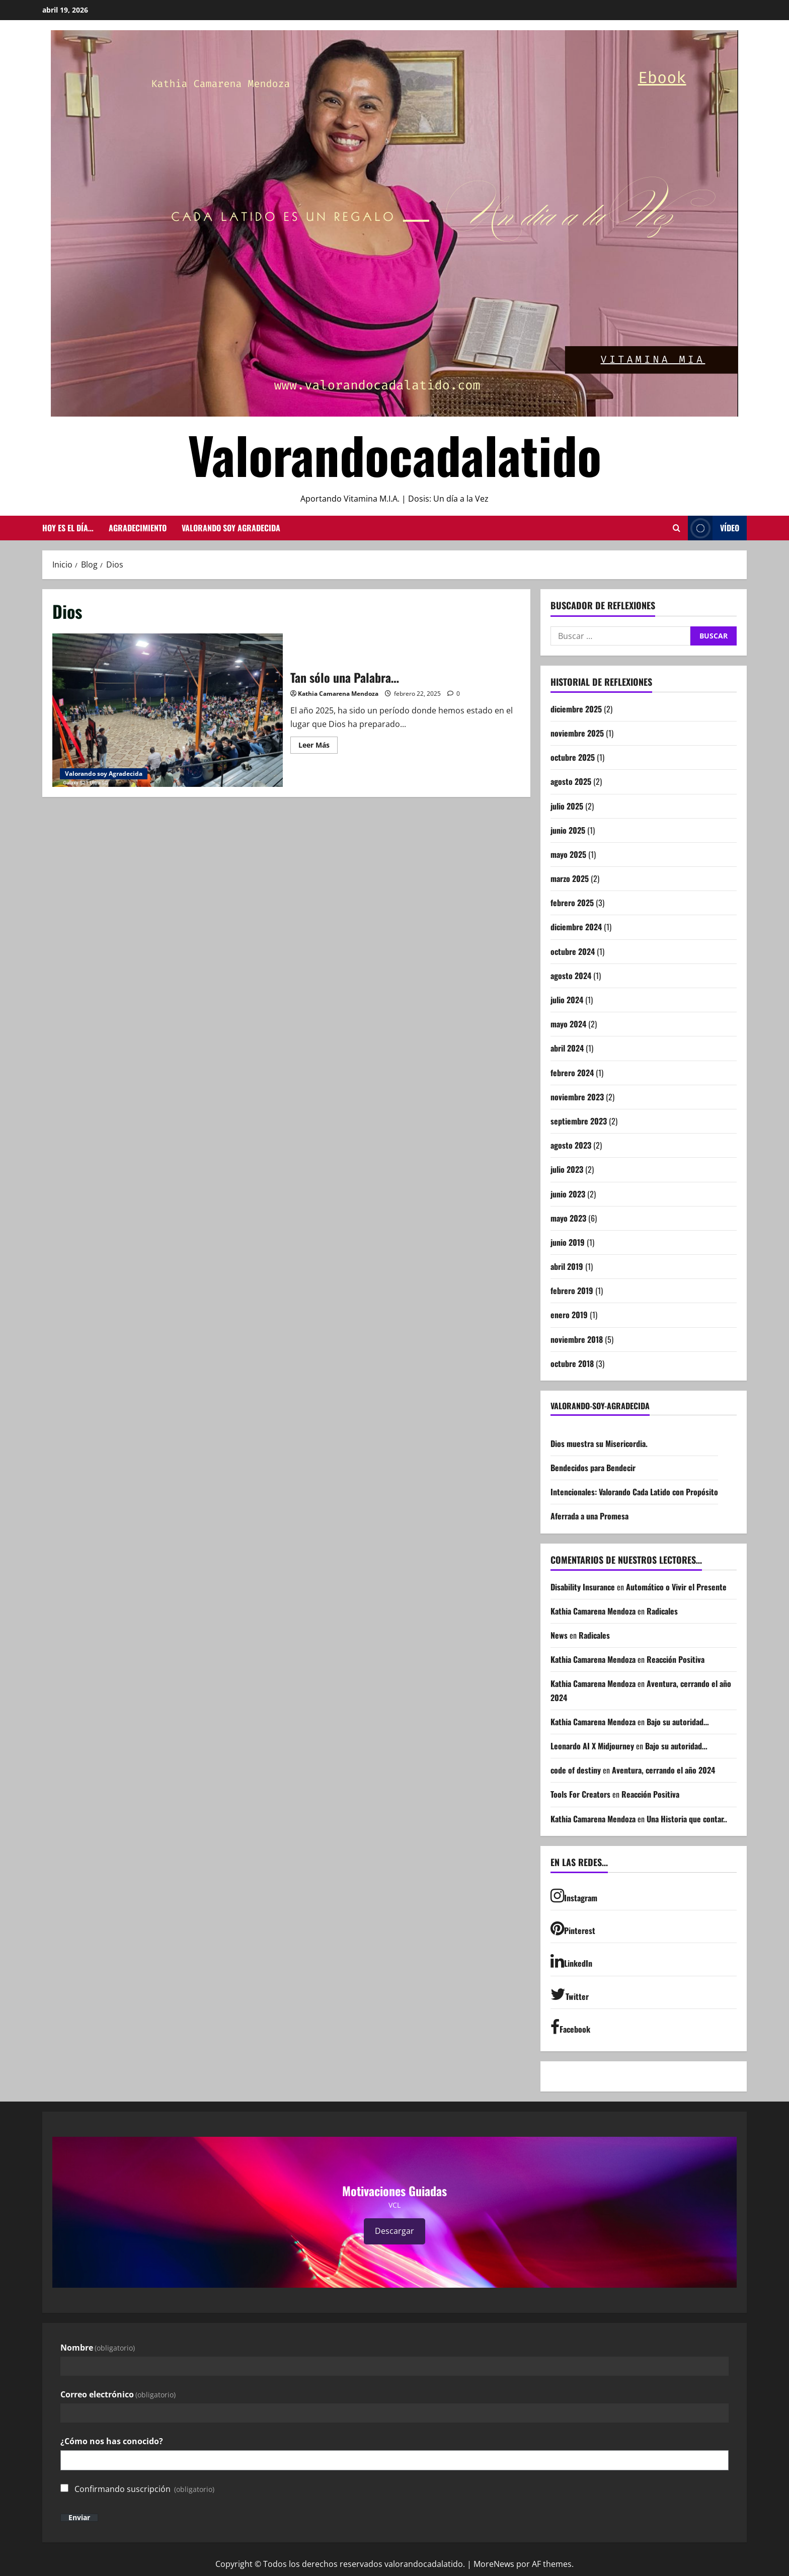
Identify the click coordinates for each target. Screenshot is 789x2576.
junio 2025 (567, 830)
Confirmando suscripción (144, 2488)
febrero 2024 (572, 1073)
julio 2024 (566, 1000)
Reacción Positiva (675, 1659)
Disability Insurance (582, 1587)
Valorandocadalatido (394, 454)
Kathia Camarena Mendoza (338, 693)
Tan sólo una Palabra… (167, 710)
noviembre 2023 (577, 1097)
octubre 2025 (572, 757)
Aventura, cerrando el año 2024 (663, 1770)
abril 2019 (566, 1266)
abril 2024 (567, 1048)
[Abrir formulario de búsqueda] (676, 528)
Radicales (662, 1611)
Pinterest (572, 1928)
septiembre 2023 (578, 1121)
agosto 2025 (570, 781)
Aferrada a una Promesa (589, 1516)
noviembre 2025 (577, 733)
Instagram (573, 1896)
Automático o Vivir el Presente (677, 1587)
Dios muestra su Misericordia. (599, 1443)
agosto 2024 (570, 976)
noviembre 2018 (576, 1339)
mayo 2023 (568, 1218)
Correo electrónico (118, 2394)
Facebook (570, 2027)
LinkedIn (571, 1961)
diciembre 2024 (576, 927)
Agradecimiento (138, 528)
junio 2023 (567, 1194)
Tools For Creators (580, 1794)
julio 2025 (566, 806)
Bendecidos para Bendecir (593, 1468)
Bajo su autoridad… (678, 1722)
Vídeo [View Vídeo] (713, 528)
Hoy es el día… (68, 528)
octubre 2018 (572, 1363)
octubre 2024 (572, 951)
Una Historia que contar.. (687, 1819)
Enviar (79, 2518)
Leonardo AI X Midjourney (592, 1746)
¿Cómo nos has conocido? (111, 2441)
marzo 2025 (569, 878)
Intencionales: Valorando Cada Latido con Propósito (634, 1492)
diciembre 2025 (576, 709)
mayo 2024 (568, 1024)
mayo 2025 (568, 854)
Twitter (569, 1994)
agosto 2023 (570, 1145)
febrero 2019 (571, 1290)
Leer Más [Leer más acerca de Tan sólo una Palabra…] (318, 747)
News (559, 1635)
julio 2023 (566, 1169)
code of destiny (575, 1770)
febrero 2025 (572, 903)
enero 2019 (569, 1315)
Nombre (97, 2347)
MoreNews (494, 2563)
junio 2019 (567, 1242)
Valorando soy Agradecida (231, 528)
